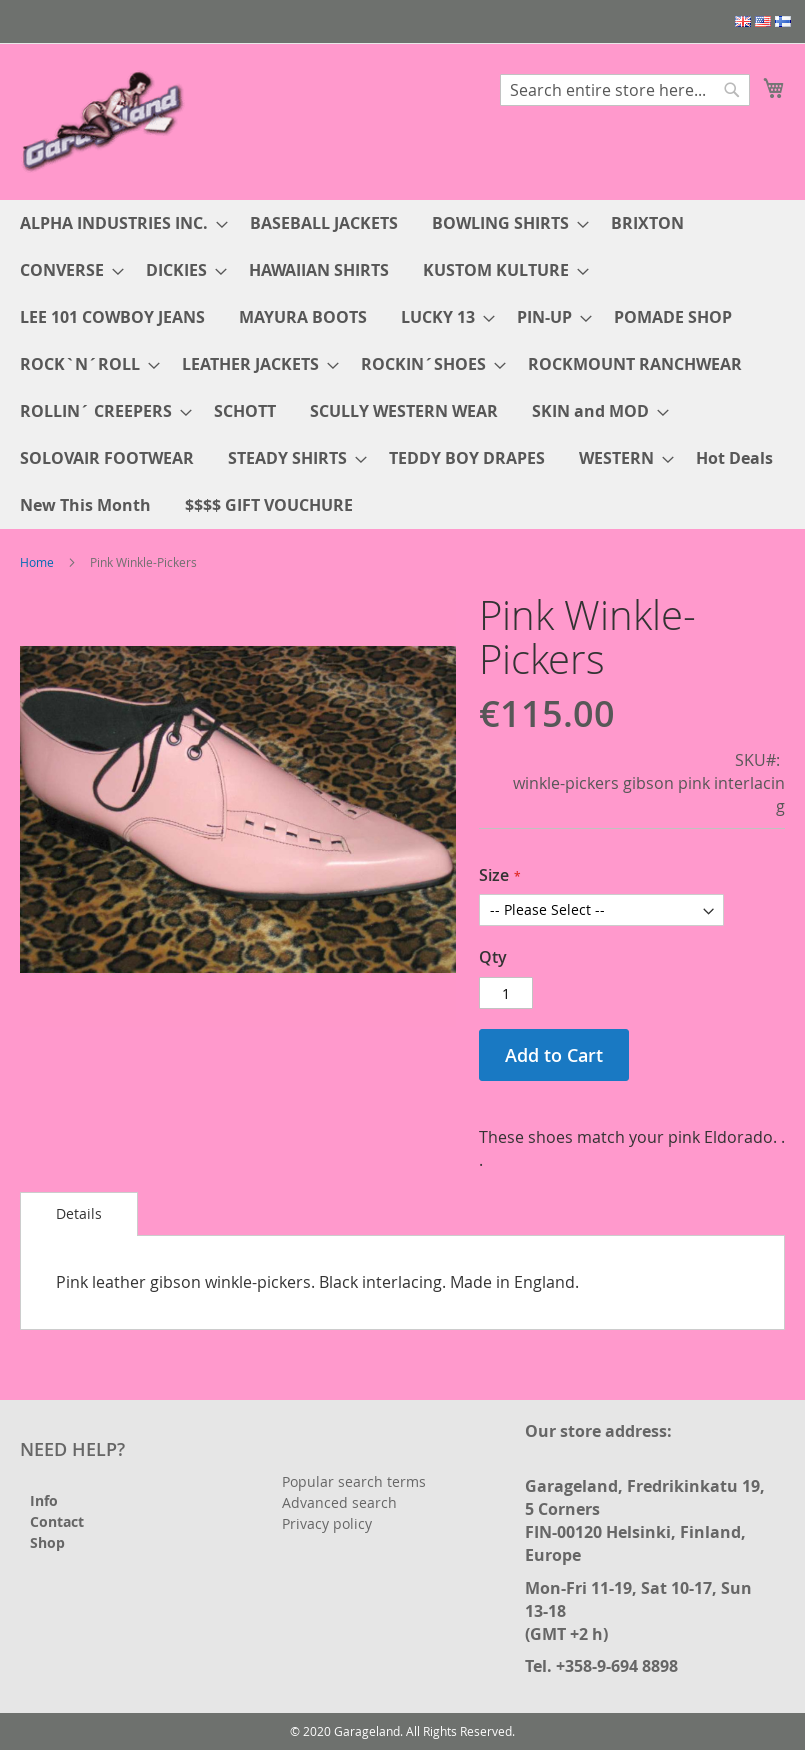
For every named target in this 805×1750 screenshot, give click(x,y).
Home (37, 562)
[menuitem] (118, 223)
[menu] (402, 364)
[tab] (79, 1214)
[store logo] (105, 120)
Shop (47, 1542)
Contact (57, 1521)
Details (79, 1213)
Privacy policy (327, 1523)
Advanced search (339, 1502)
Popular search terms (354, 1481)
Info (44, 1500)
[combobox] (625, 90)
